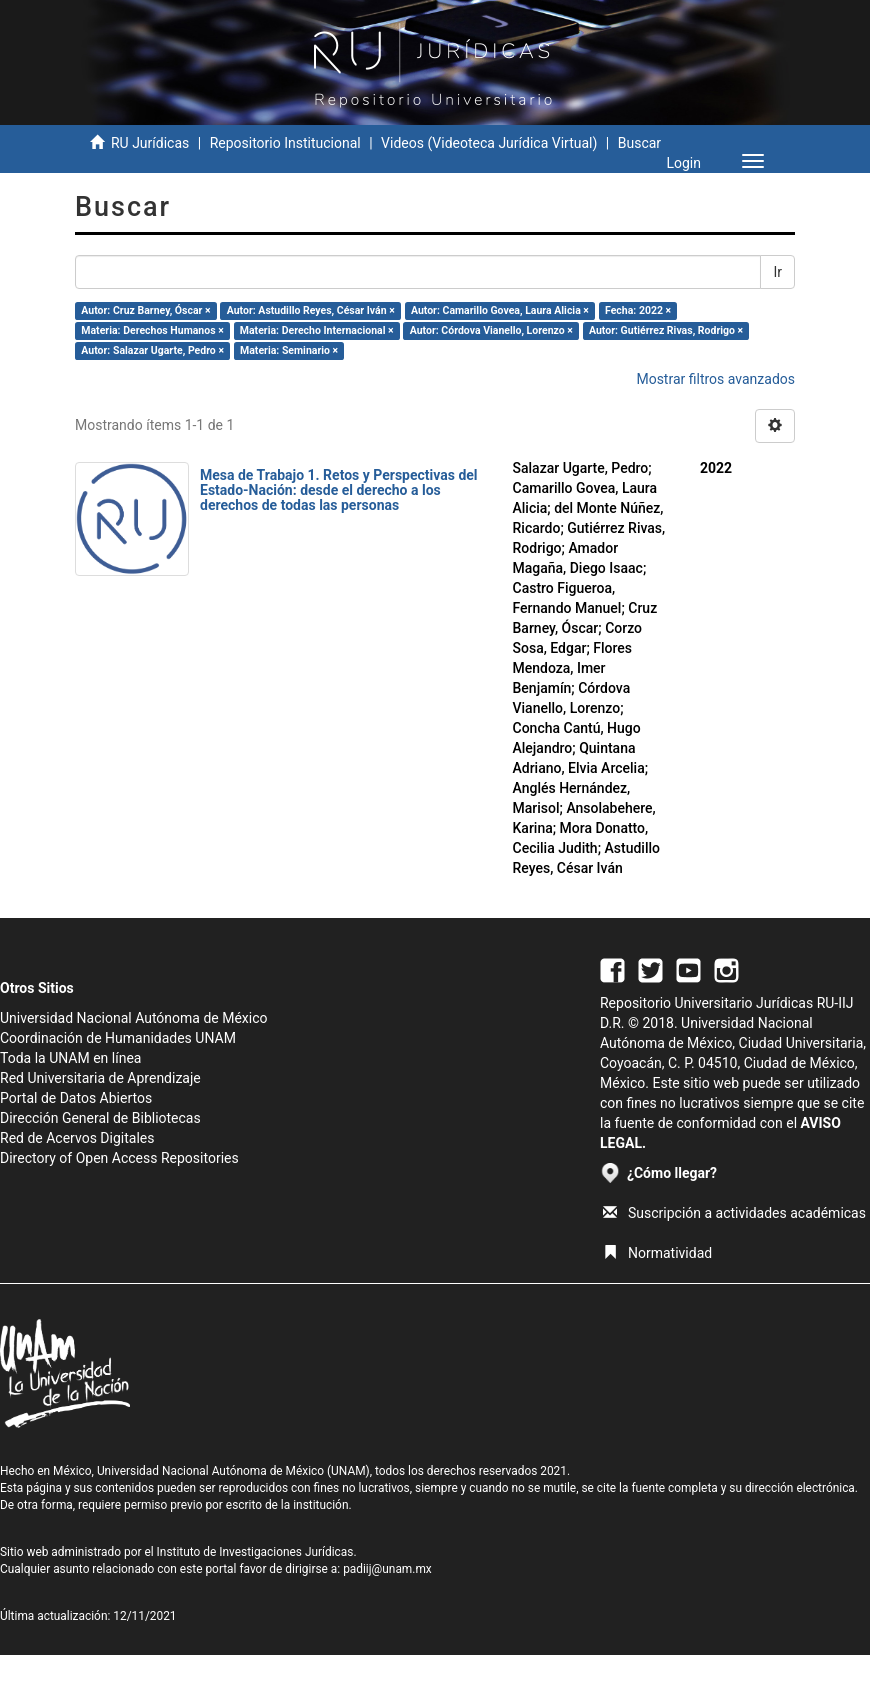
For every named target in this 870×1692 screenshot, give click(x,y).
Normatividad (657, 1253)
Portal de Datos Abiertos (76, 1098)
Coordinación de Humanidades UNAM (118, 1038)
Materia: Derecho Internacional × (317, 330)
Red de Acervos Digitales (77, 1138)
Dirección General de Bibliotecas (100, 1118)
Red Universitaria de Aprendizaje (100, 1078)
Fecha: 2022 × (638, 310)
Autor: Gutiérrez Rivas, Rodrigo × (666, 330)
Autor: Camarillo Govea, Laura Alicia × (500, 310)
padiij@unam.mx (387, 1569)
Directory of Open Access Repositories (119, 1158)
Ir (777, 272)
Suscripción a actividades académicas (734, 1213)
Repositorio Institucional (285, 143)
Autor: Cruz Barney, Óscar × (145, 310)
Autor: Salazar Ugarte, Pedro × (152, 350)
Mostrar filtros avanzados (715, 379)
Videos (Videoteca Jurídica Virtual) (489, 143)
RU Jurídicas (150, 143)
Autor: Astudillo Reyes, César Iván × (311, 310)
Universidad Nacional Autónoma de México (134, 1018)
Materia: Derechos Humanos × (152, 330)
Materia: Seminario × (289, 350)
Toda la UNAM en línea (70, 1058)
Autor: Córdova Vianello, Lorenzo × (491, 330)
